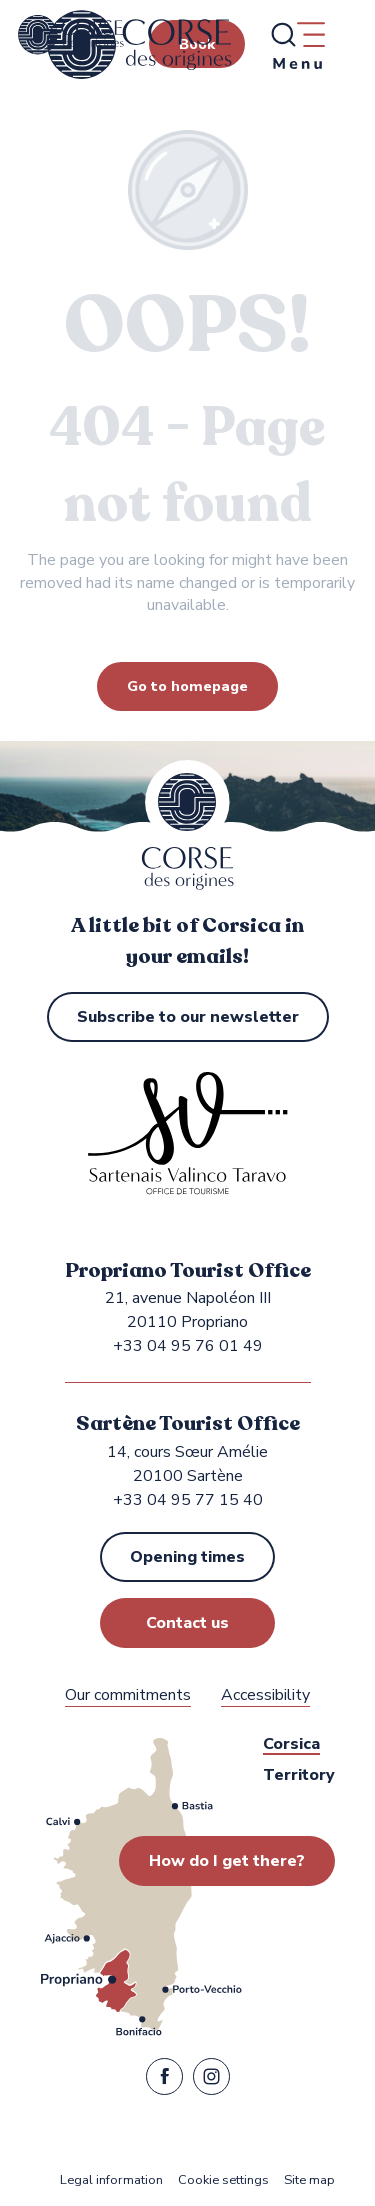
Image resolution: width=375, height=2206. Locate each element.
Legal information (111, 2180)
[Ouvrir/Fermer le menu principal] (297, 45)
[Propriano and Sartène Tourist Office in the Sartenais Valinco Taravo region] (71, 35)
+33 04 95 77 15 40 (188, 1500)
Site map (309, 2180)
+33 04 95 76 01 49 (188, 1346)
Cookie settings (223, 2180)
